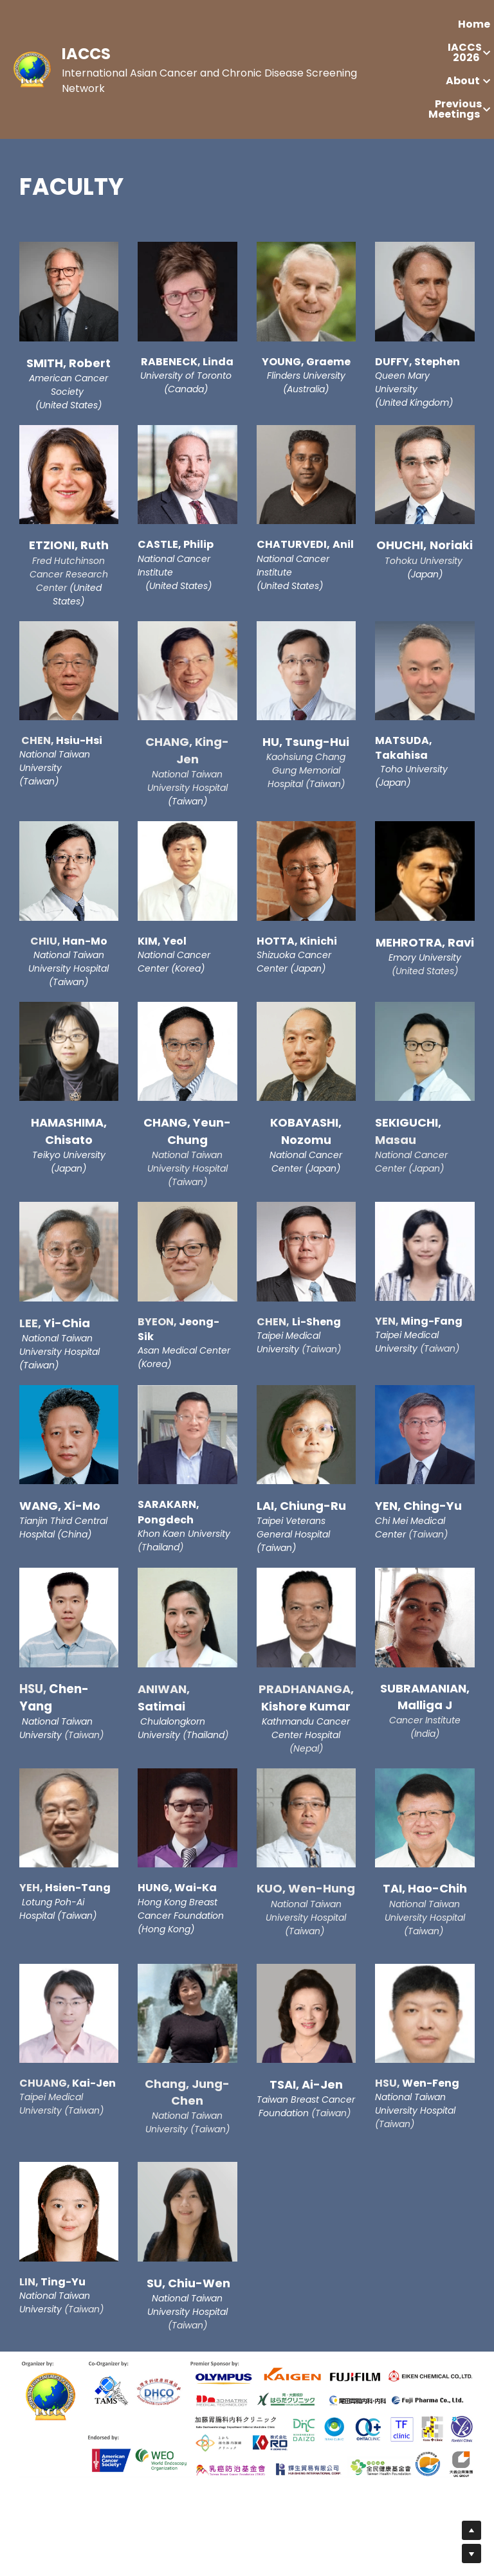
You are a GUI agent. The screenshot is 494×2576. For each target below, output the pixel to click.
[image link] (32, 68)
